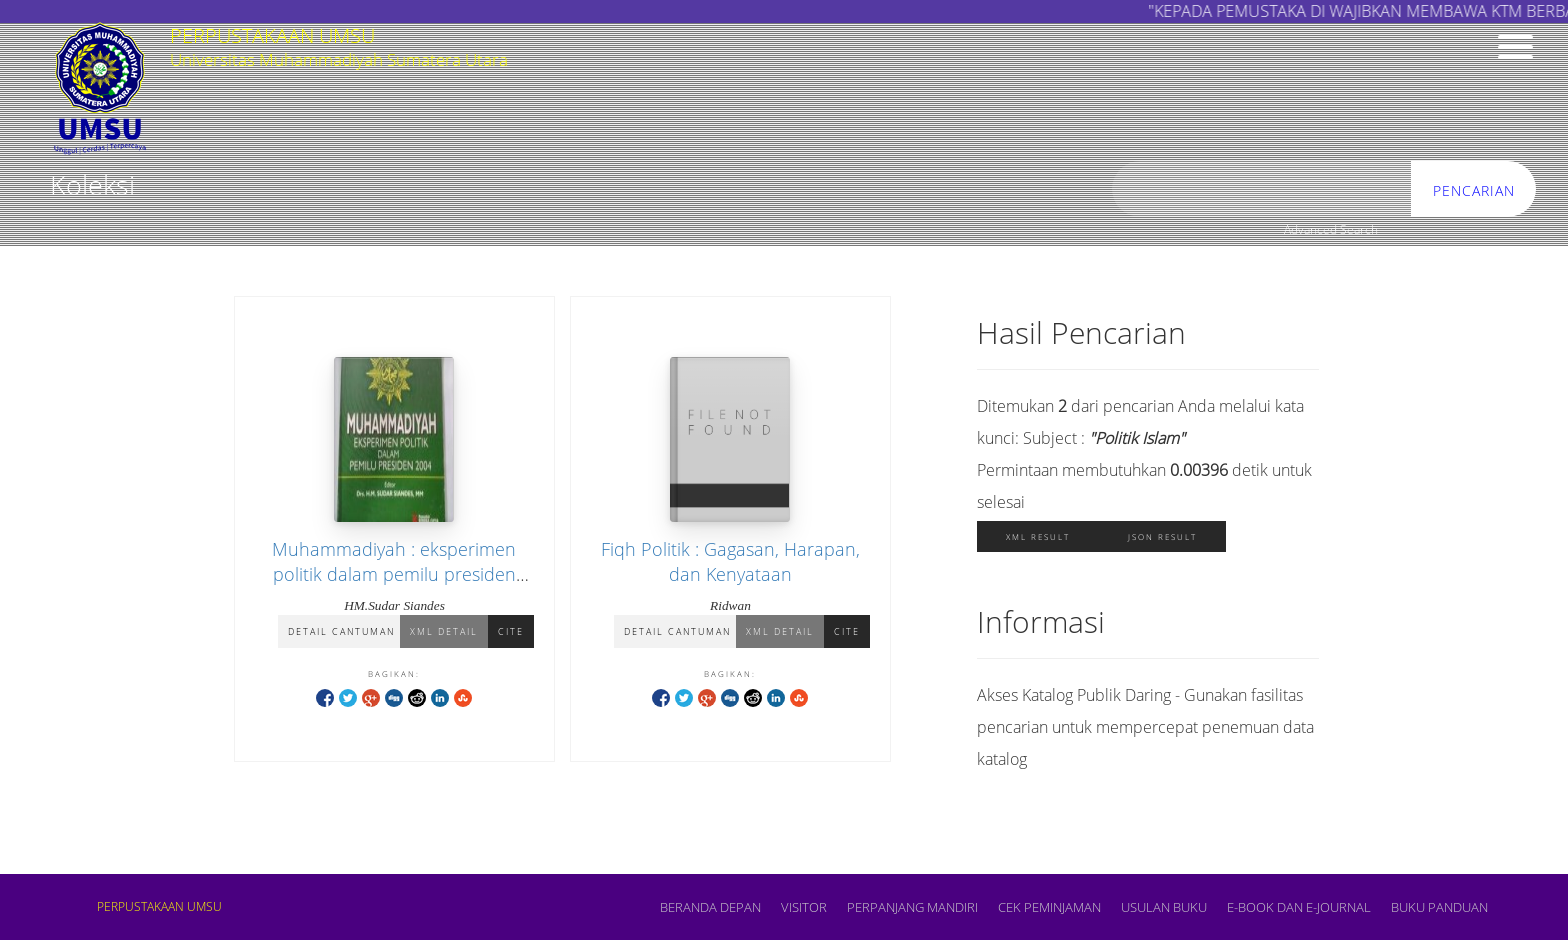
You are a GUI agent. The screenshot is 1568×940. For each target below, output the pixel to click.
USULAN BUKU (1164, 907)
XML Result (1038, 536)
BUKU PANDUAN (1439, 907)
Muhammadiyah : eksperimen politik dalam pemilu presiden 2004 (394, 574)
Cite (511, 631)
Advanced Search (1331, 229)
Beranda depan (710, 907)
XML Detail (444, 631)
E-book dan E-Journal (1299, 907)
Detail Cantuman (341, 631)
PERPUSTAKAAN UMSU (159, 906)
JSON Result (1162, 536)
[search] (1262, 189)
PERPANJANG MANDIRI (912, 907)
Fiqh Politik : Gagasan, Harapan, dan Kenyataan (730, 561)
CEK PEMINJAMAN (1049, 907)
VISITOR (804, 907)
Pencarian (1474, 190)
